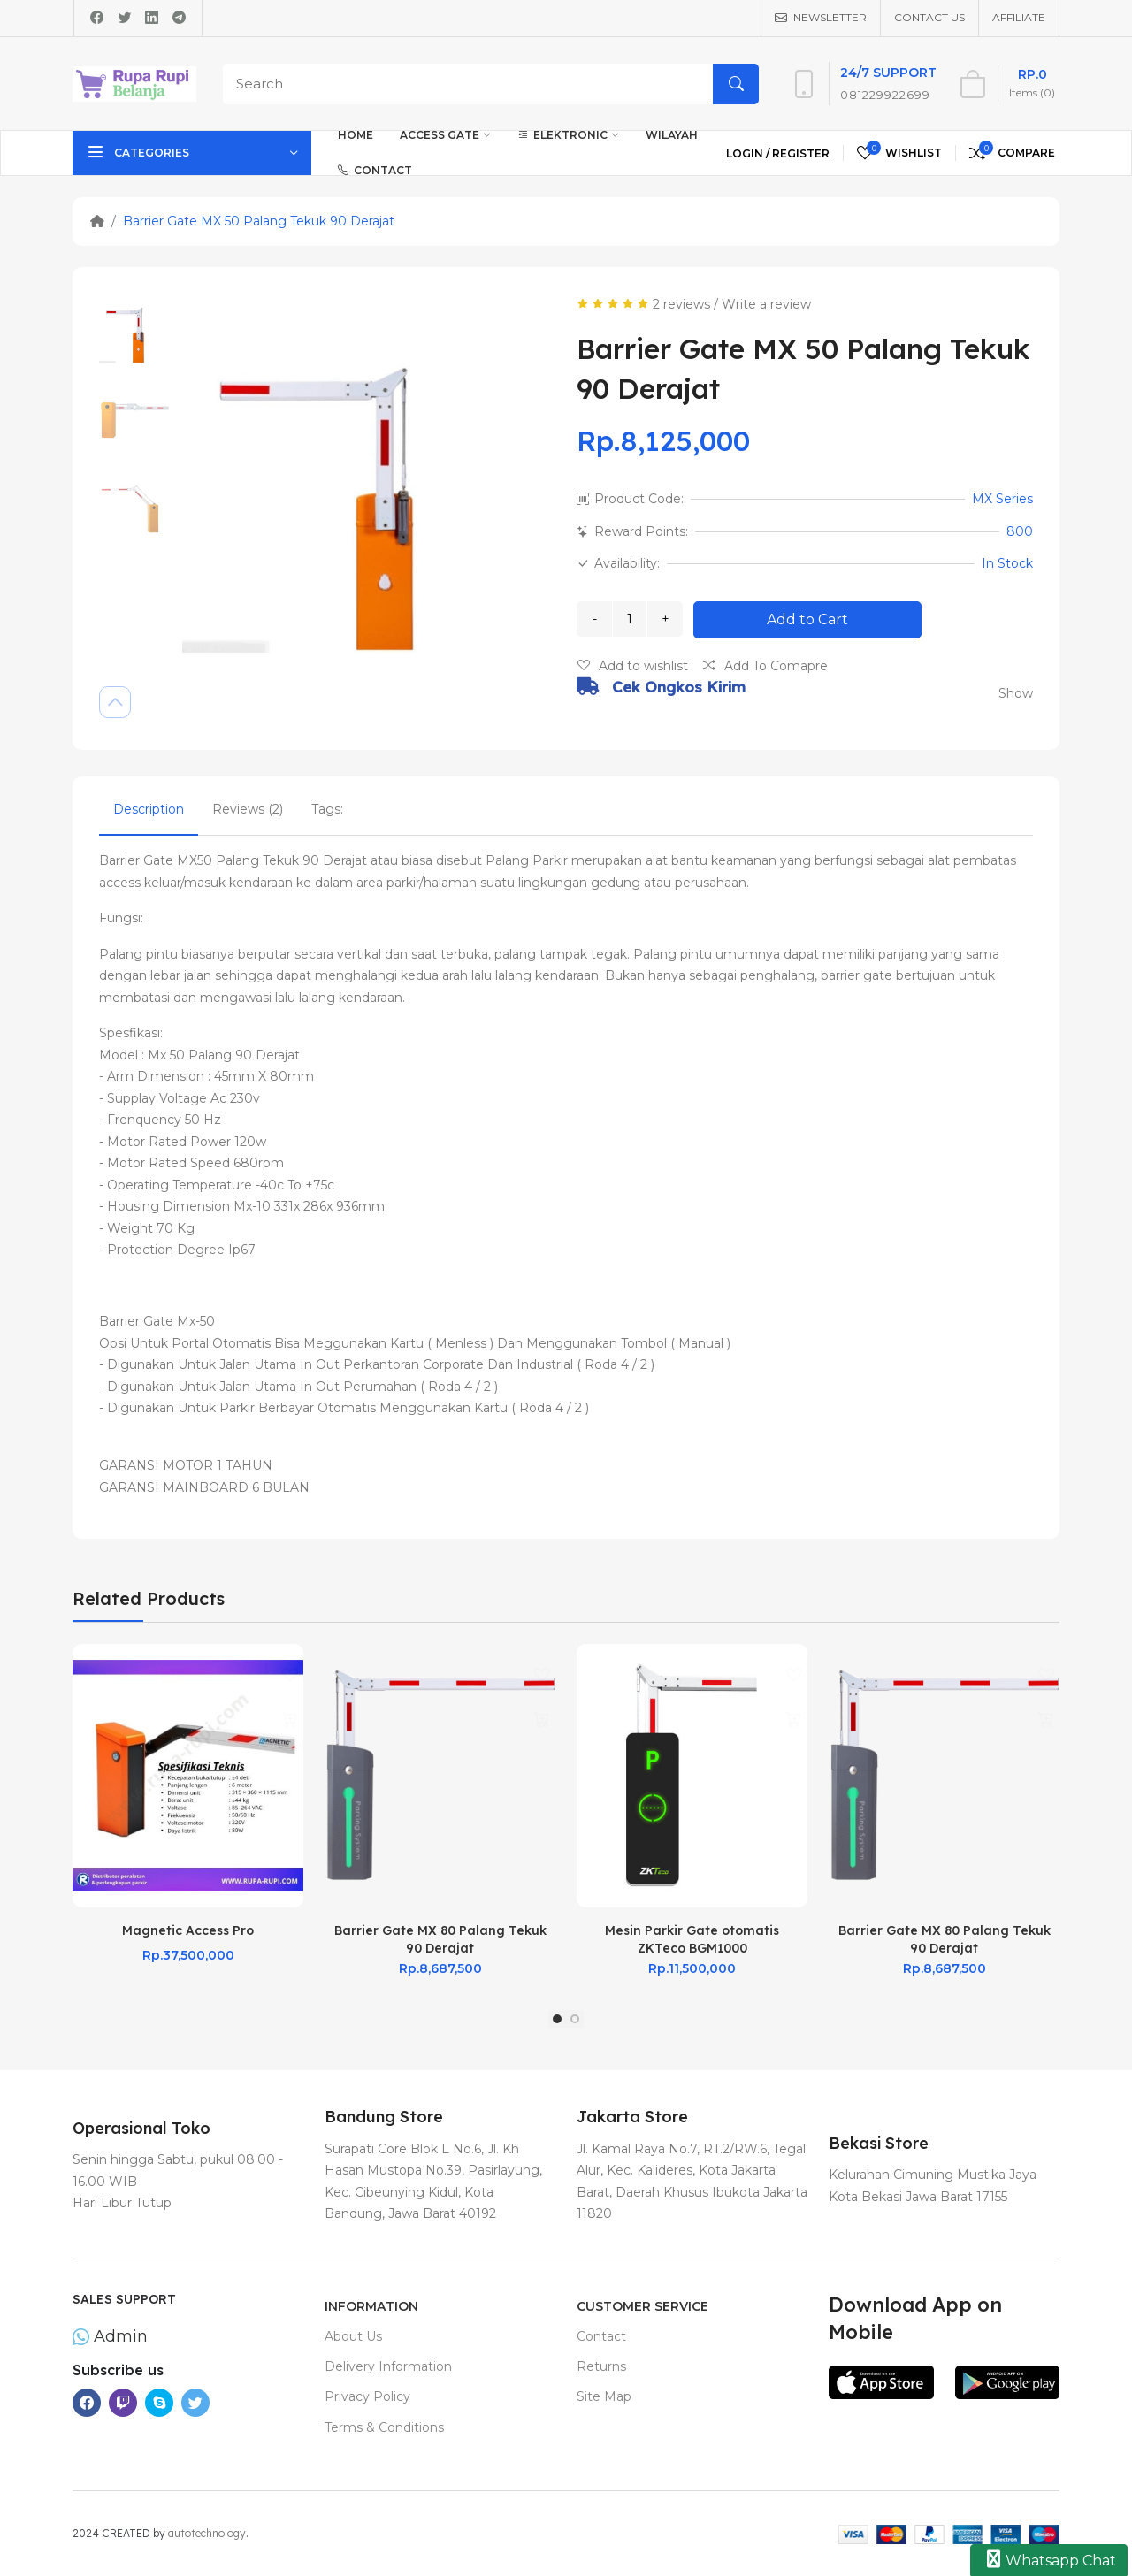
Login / (749, 153)
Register (801, 153)
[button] (557, 2019)
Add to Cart (807, 619)
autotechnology (207, 2533)
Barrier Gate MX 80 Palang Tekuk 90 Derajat (440, 1939)
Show (1015, 693)
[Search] (486, 84)
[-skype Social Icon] (159, 2403)
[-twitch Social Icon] (123, 2403)
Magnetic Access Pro (188, 1930)
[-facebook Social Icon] (87, 2403)
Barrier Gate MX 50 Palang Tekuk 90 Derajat (258, 221)
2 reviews (681, 304)
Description (148, 809)
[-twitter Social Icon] (195, 2403)
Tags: (327, 809)
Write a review (766, 304)
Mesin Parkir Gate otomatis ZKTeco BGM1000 (692, 1939)
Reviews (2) (247, 809)
